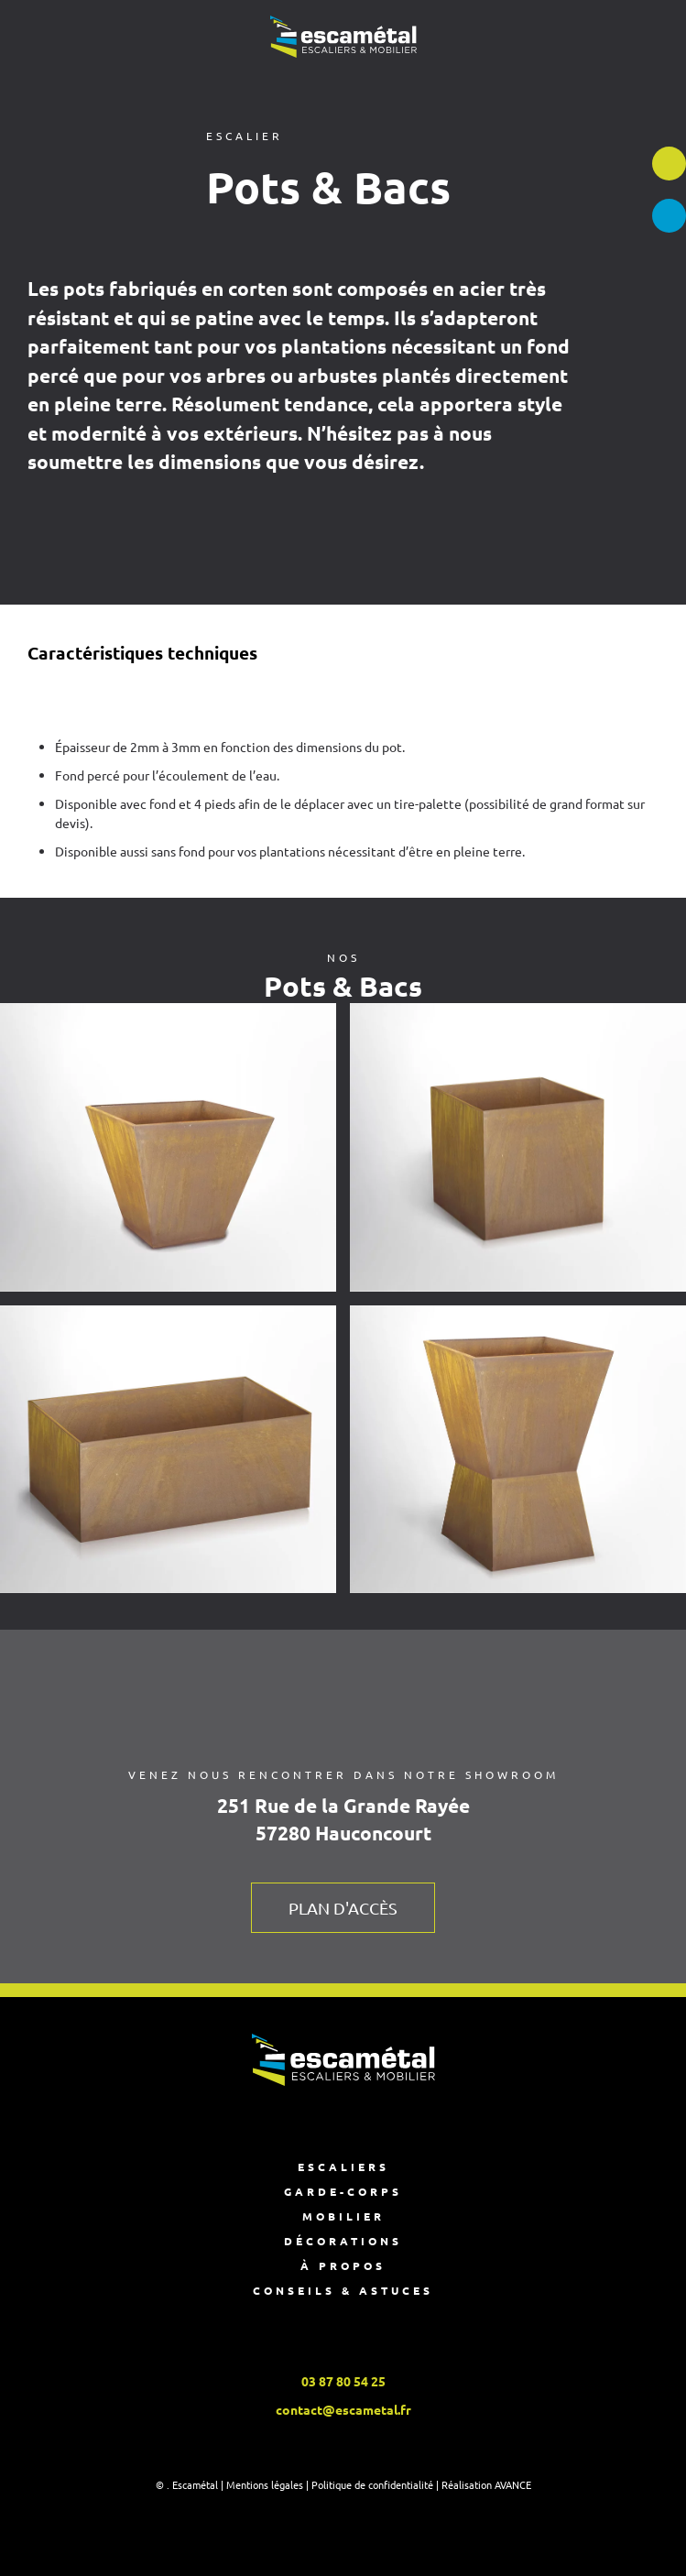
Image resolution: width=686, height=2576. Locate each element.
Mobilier (343, 2216)
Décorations (343, 2240)
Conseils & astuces (343, 2290)
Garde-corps (343, 2191)
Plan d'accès (343, 1907)
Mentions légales (264, 2484)
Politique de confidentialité (372, 2484)
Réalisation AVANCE (486, 2484)
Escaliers (343, 2166)
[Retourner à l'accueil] (343, 36)
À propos (343, 2265)
